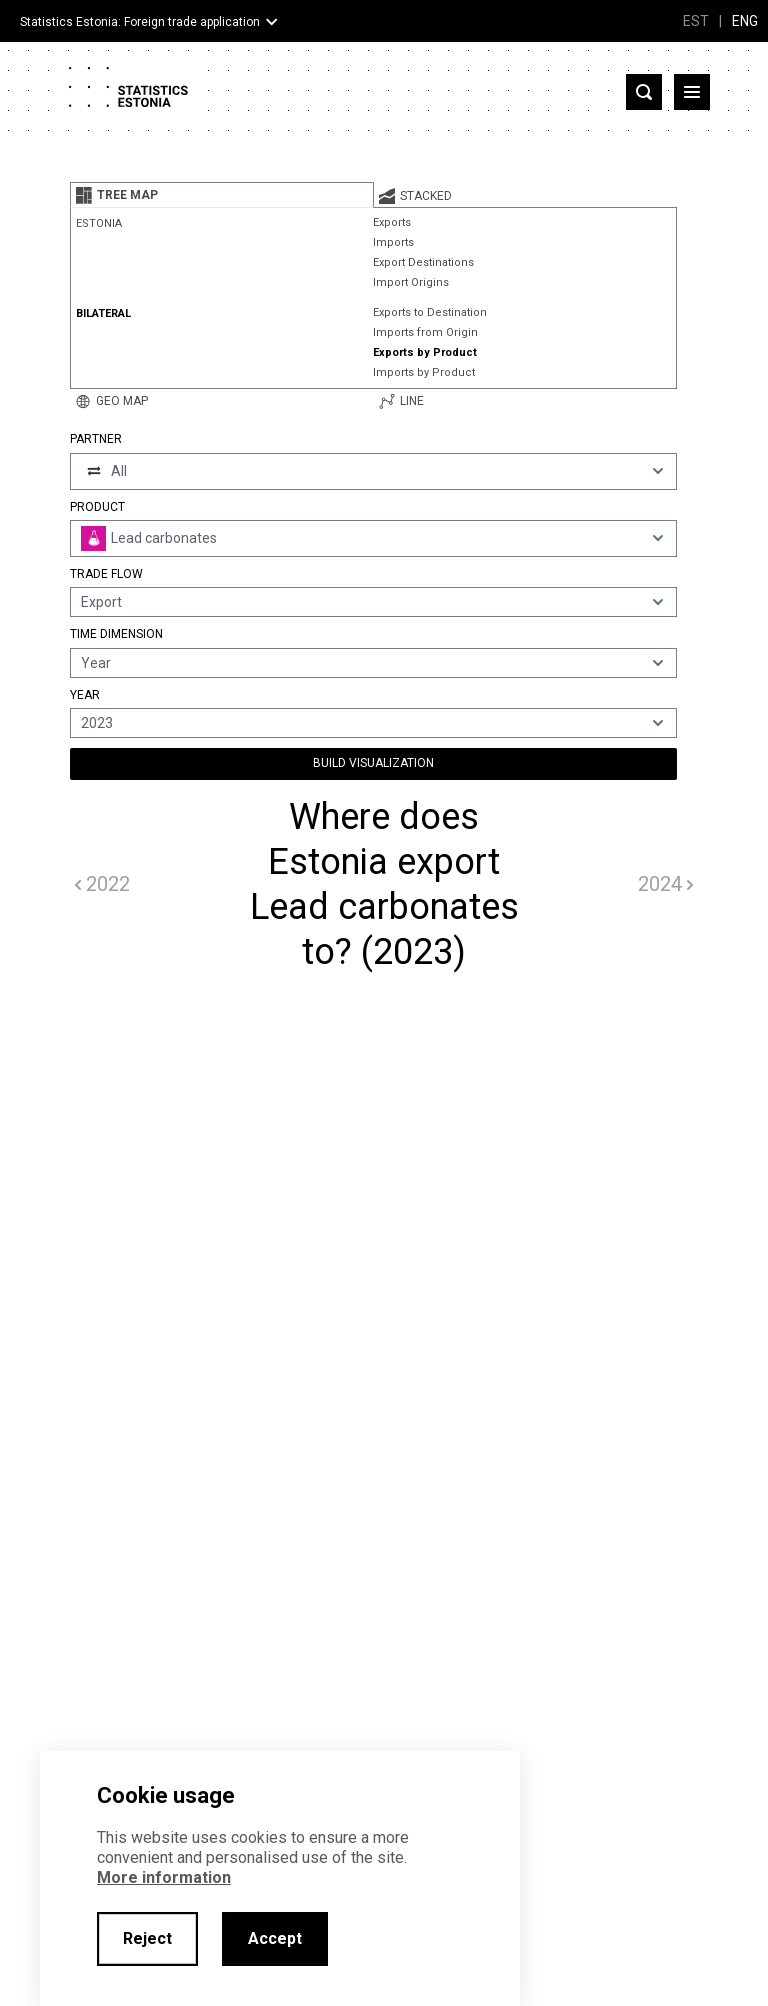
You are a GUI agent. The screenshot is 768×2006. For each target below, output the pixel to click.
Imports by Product (424, 372)
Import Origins (411, 282)
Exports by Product (425, 352)
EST (696, 21)
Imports (393, 242)
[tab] (222, 195)
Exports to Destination (430, 312)
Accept (275, 1938)
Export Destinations (423, 262)
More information (164, 1877)
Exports (392, 222)
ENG (745, 21)
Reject (147, 1938)
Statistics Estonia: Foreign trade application (140, 22)
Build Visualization (373, 763)
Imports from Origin (425, 332)
